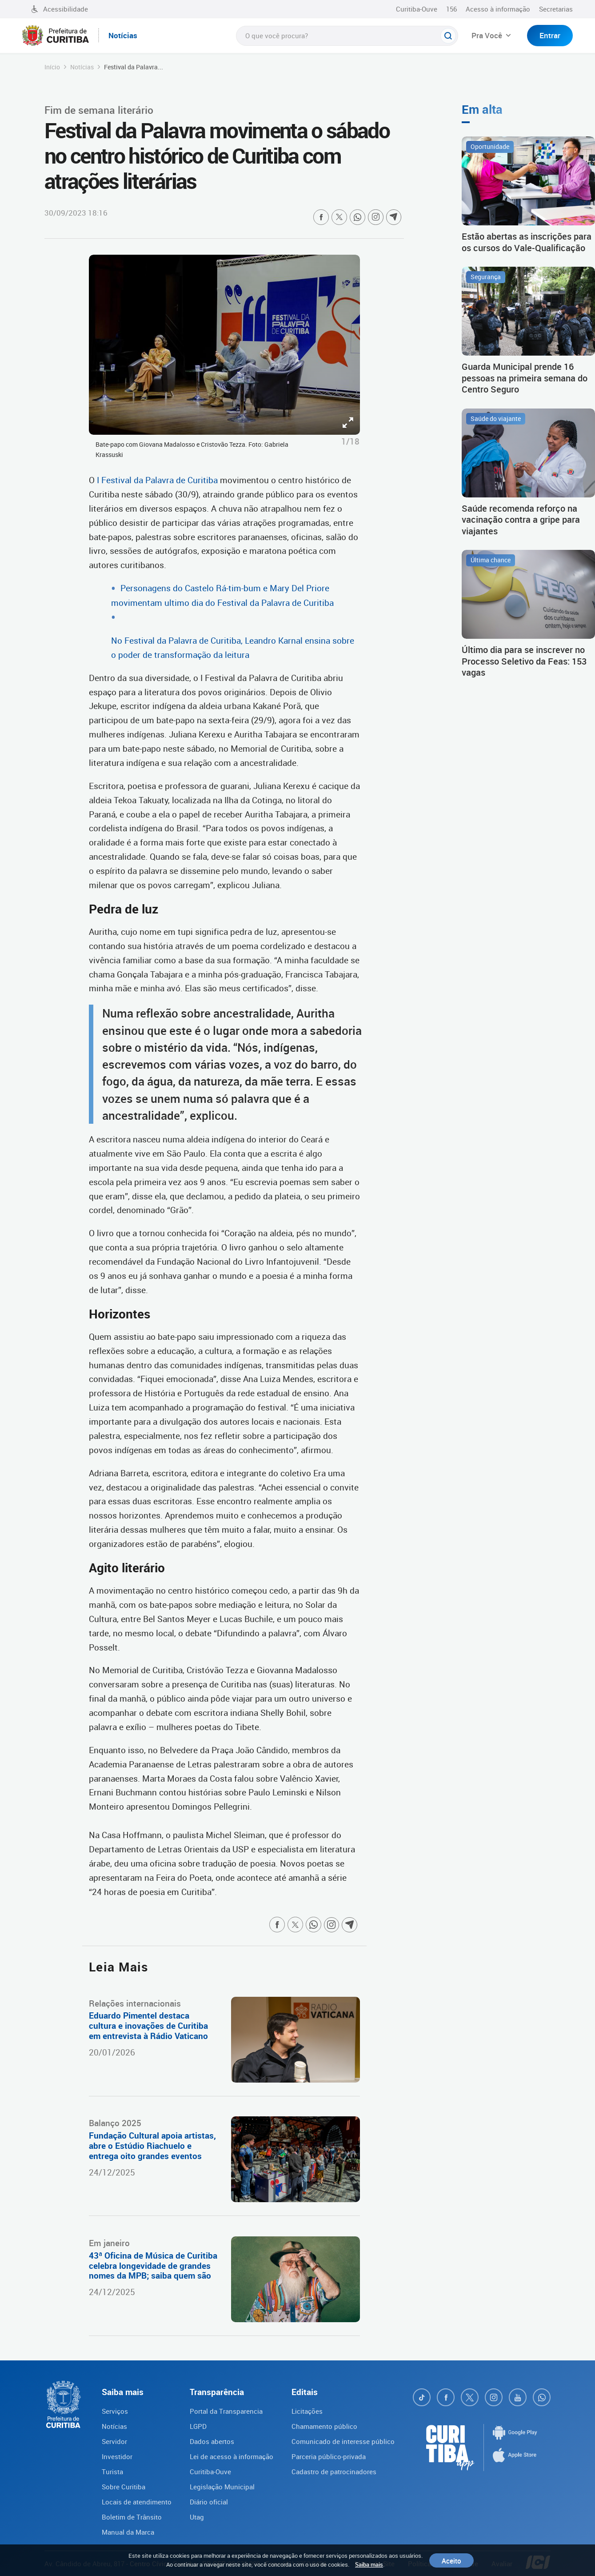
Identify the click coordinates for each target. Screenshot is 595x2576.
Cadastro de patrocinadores (334, 2471)
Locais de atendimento (137, 2501)
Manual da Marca (128, 2532)
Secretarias (556, 8)
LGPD (198, 2426)
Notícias (82, 67)
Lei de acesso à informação (231, 2456)
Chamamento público (324, 2426)
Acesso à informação (498, 8)
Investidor (117, 2456)
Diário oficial (209, 2501)
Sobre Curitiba (123, 2486)
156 (451, 8)
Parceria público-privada (329, 2456)
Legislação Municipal (222, 2486)
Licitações (307, 2411)
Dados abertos (212, 2441)
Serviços (115, 2411)
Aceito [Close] (451, 2560)
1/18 (350, 441)
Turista (112, 2471)
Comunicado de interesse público (343, 2441)
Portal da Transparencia (226, 2411)
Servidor (114, 2441)
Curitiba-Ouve (416, 8)
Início (52, 67)
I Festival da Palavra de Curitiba (156, 480)
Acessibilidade (59, 8)
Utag (197, 2516)
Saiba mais (369, 2564)
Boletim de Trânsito (132, 2516)
